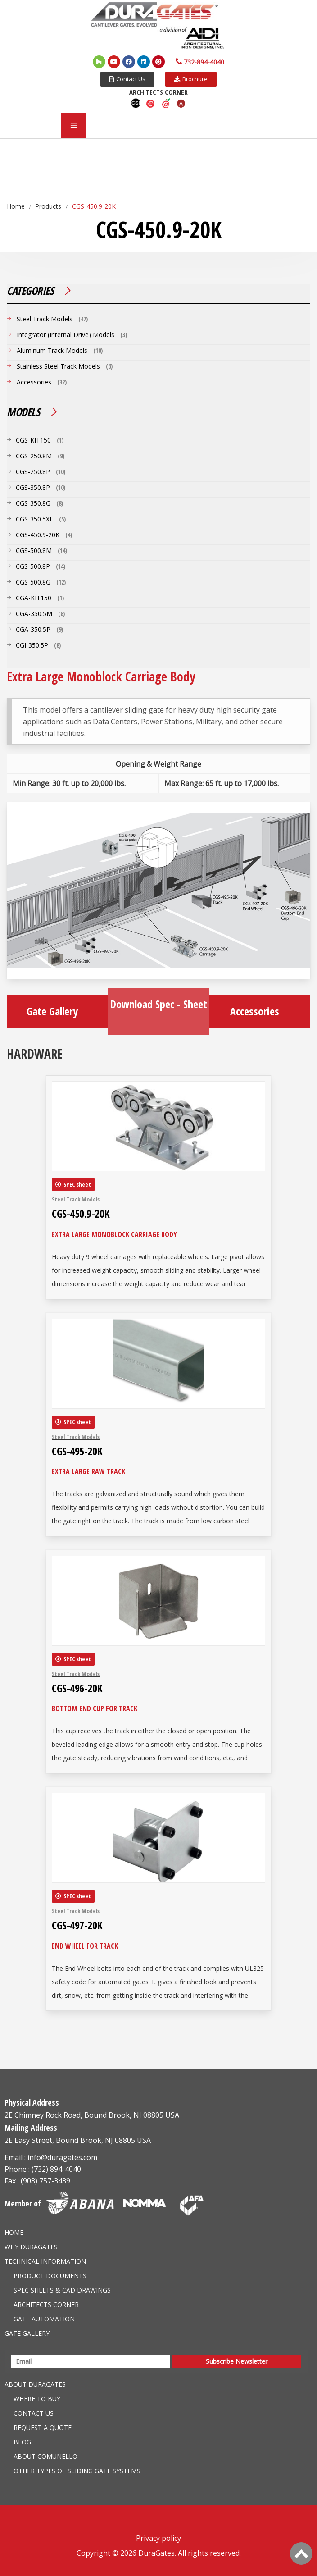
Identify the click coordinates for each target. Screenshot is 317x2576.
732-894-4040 (204, 62)
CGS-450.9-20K (81, 1213)
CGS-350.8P (33, 487)
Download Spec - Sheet (158, 1010)
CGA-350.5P (33, 629)
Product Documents (50, 2275)
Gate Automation (44, 2319)
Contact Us (34, 2413)
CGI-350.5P (32, 645)
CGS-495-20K (77, 1451)
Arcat (181, 103)
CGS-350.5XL (34, 519)
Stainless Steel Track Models (58, 366)
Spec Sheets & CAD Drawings (62, 2290)
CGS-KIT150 (33, 440)
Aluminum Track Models (52, 350)
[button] (127, 79)
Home (14, 2232)
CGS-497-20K (77, 1925)
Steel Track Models (76, 1199)
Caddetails (151, 103)
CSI (135, 103)
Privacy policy (158, 2538)
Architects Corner (46, 2304)
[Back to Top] (301, 2553)
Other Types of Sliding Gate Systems (77, 2470)
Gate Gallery (57, 1011)
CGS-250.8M (34, 456)
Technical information (45, 2261)
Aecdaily (166, 103)
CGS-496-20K (77, 1688)
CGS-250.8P (33, 471)
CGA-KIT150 (33, 598)
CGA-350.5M (34, 613)
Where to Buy (37, 2398)
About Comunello (45, 2456)
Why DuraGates (31, 2247)
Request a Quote (43, 2427)
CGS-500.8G (33, 582)
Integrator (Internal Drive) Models (65, 334)
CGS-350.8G (33, 503)
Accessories (259, 1011)
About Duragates (35, 2384)
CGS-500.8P (33, 566)
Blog (22, 2442)
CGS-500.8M (34, 550)
